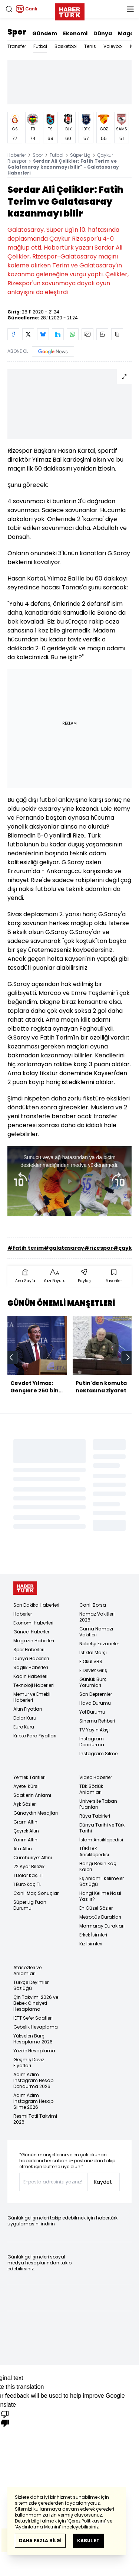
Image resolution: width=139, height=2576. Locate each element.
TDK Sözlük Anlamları (91, 1789)
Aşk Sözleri (25, 1804)
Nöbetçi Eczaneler (99, 1643)
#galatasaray (64, 1248)
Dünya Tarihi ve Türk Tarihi (102, 1828)
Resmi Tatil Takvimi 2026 (35, 2119)
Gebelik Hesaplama (35, 2027)
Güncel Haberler (31, 1632)
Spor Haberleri (28, 1649)
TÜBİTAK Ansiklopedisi (94, 1851)
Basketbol (65, 46)
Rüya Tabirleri (94, 1816)
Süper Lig (80, 155)
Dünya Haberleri (31, 1658)
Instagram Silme (98, 1753)
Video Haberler (95, 1777)
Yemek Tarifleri (29, 1777)
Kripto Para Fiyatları (34, 1736)
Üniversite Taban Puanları (98, 1804)
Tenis (90, 46)
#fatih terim (25, 1248)
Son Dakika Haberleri (36, 1605)
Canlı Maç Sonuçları (36, 1893)
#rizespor (98, 1248)
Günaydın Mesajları (35, 1813)
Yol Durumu (92, 1712)
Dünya (102, 33)
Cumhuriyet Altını (32, 1857)
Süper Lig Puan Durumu (29, 1905)
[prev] (11, 1357)
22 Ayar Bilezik (28, 1866)
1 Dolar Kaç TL (28, 1875)
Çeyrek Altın (26, 1831)
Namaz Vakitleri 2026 (97, 1617)
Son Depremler (95, 1694)
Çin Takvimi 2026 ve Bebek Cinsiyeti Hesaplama (35, 2003)
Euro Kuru (23, 1727)
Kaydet (103, 2182)
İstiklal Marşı (93, 1652)
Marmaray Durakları (102, 1926)
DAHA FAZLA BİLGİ (40, 2540)
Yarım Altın (25, 1840)
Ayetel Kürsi (26, 1786)
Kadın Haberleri (30, 1676)
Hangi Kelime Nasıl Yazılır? (100, 1896)
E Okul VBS (90, 1661)
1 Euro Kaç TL (27, 1884)
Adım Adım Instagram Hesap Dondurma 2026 (33, 2080)
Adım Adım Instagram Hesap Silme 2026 (33, 2101)
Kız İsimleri (90, 1944)
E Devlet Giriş (93, 1670)
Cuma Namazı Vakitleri (96, 1632)
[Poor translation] (4, 2418)
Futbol (40, 46)
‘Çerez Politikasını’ (86, 2521)
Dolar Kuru (24, 1718)
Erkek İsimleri (93, 1935)
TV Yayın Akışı (94, 1730)
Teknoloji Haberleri (33, 1685)
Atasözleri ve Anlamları (27, 1970)
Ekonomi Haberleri (33, 1623)
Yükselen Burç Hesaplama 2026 (33, 2039)
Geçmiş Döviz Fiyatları (28, 2062)
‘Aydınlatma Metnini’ (38, 2527)
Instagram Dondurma (91, 1742)
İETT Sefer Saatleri (33, 2018)
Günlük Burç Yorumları (93, 1682)
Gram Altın (25, 1822)
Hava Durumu (95, 1703)
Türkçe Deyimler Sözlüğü (31, 1985)
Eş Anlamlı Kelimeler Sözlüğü (101, 1881)
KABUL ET (88, 2540)
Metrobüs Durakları (100, 1917)
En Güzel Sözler (96, 1908)
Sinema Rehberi (97, 1721)
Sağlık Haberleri (30, 1667)
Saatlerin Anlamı (32, 1795)
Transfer (16, 46)
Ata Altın (22, 1848)
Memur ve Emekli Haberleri (31, 1697)
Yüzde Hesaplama (34, 2051)
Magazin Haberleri (33, 1640)
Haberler (16, 155)
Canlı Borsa (92, 1605)
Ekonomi (75, 33)
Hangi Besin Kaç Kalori (97, 1866)
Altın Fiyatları (27, 1709)
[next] (128, 1357)
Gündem (44, 33)
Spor (16, 32)
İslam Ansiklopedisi (101, 1840)
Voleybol (113, 46)
